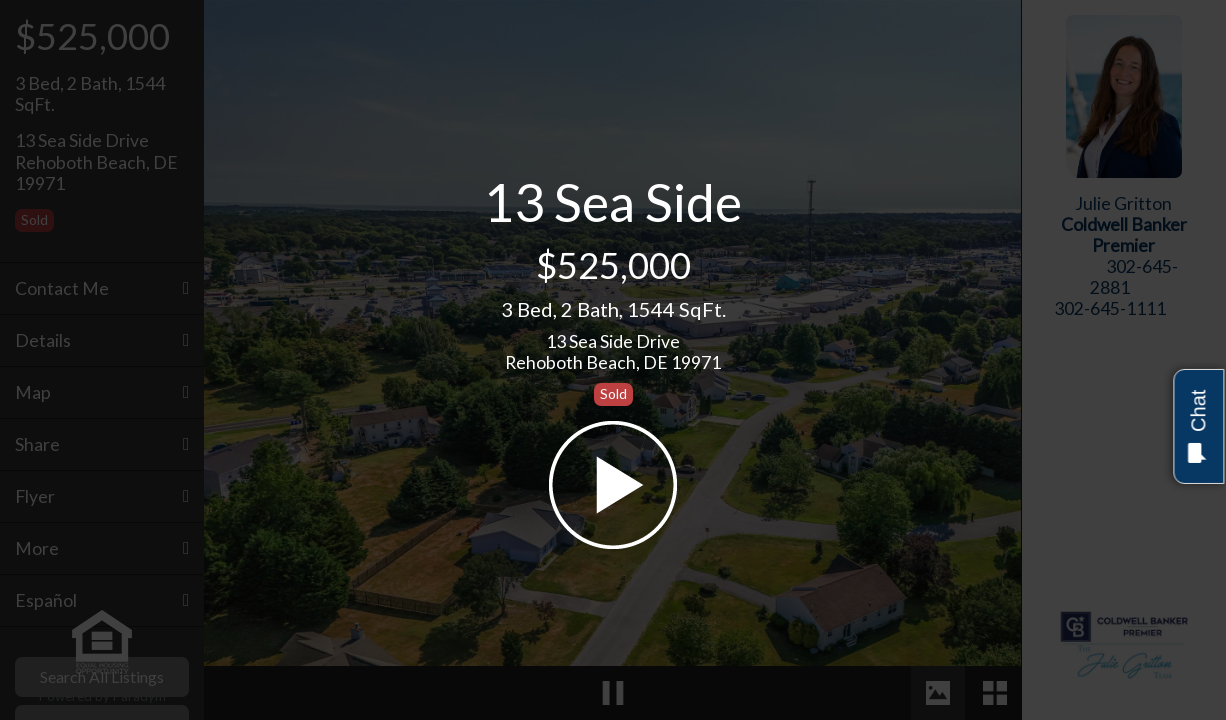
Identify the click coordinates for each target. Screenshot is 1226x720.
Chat (1197, 426)
